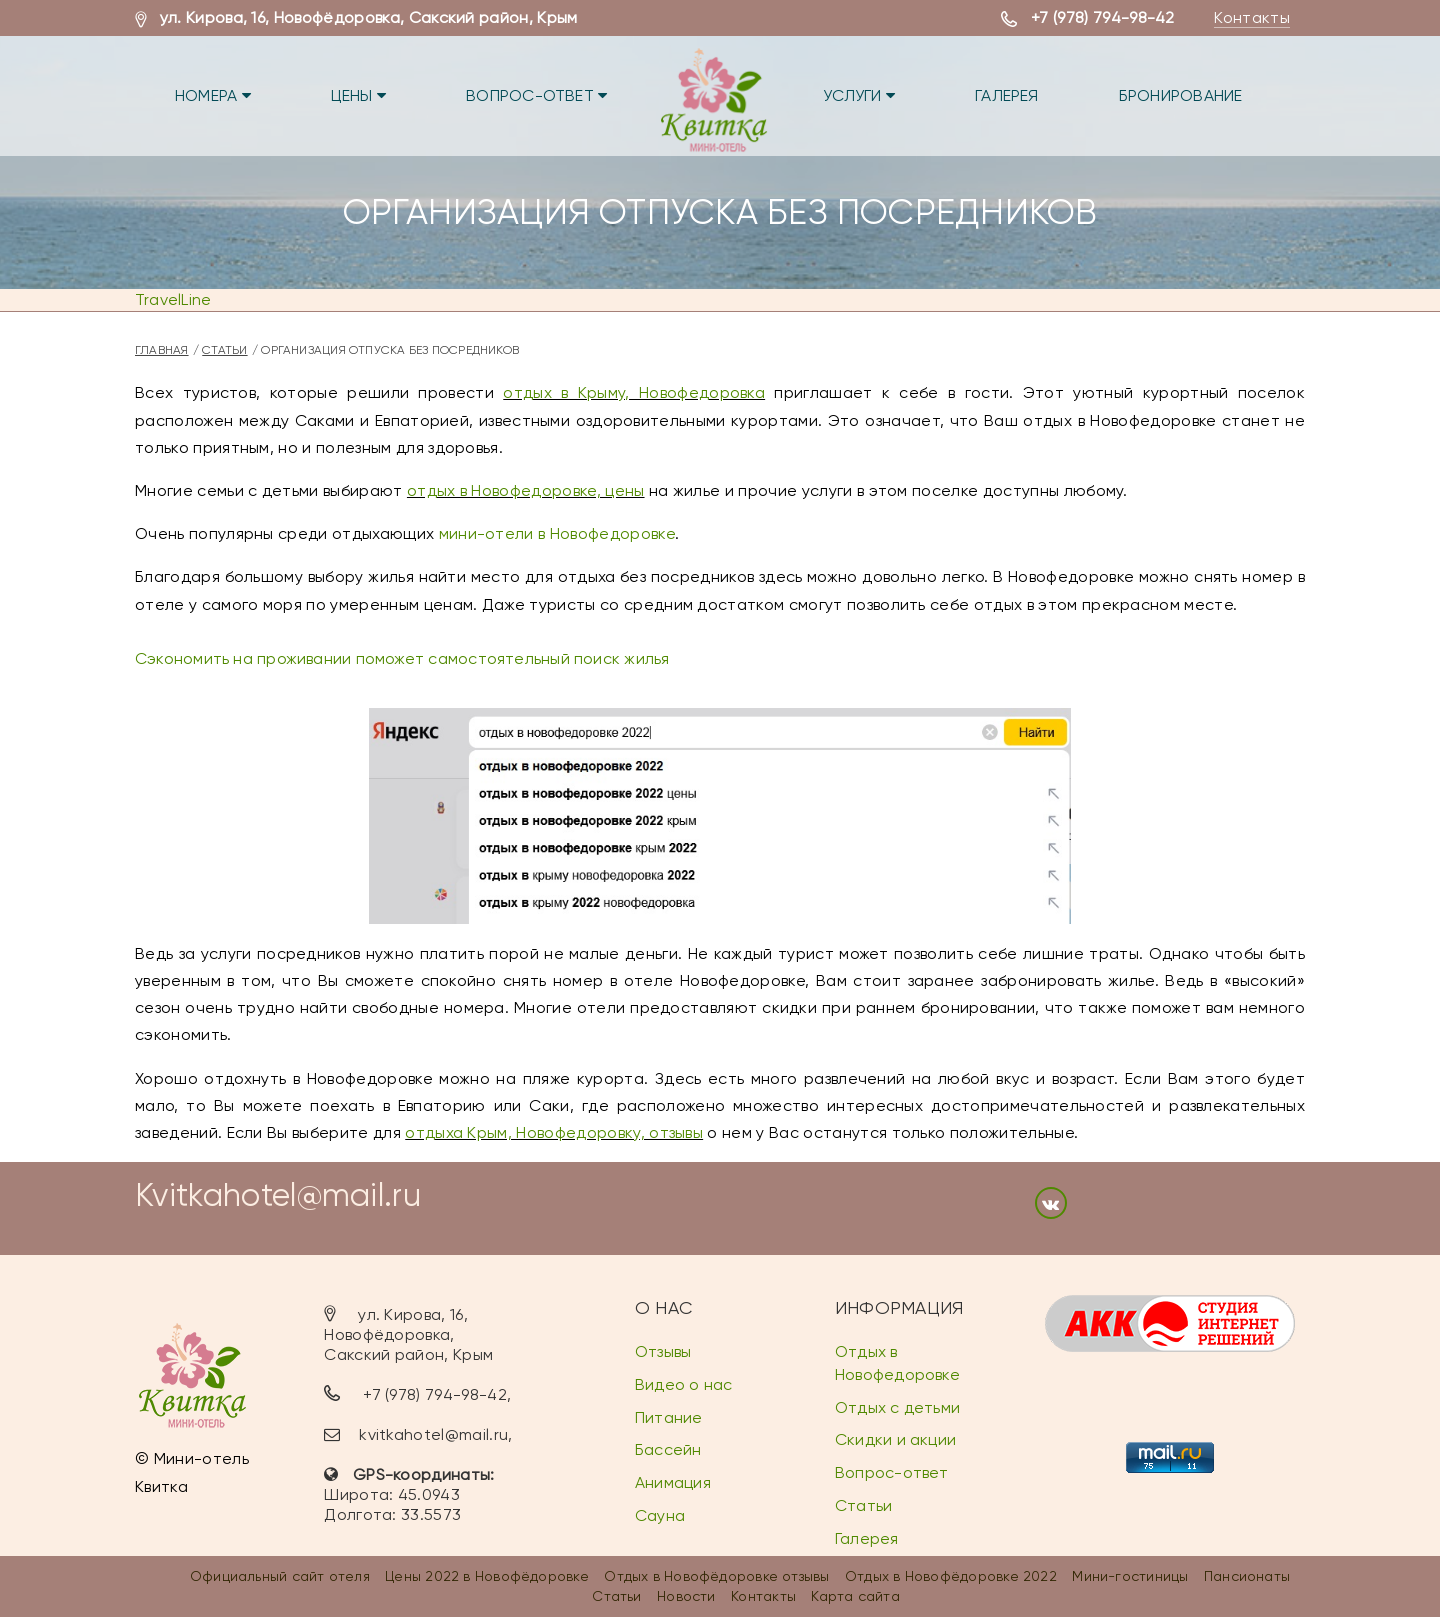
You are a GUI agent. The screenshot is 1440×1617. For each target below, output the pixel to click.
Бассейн (668, 1449)
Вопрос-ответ (536, 95)
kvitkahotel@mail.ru (433, 1434)
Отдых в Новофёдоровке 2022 (951, 1576)
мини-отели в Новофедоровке (557, 533)
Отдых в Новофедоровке (897, 1363)
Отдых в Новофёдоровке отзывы (716, 1576)
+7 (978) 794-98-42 (1103, 17)
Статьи (224, 350)
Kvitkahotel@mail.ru (278, 1195)
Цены (358, 95)
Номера (213, 95)
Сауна (660, 1515)
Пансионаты (1247, 1576)
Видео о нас (683, 1384)
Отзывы (663, 1351)
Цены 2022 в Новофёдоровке (487, 1576)
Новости (686, 1596)
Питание (669, 1417)
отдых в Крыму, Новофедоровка (634, 392)
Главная (162, 350)
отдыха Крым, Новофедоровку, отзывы (554, 1132)
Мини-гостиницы (1130, 1576)
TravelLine (173, 299)
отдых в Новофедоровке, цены (526, 490)
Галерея (1007, 95)
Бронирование (1181, 95)
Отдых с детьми (897, 1407)
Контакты (1252, 17)
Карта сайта (855, 1596)
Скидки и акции (895, 1439)
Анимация (673, 1482)
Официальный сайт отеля (280, 1576)
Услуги (859, 95)
